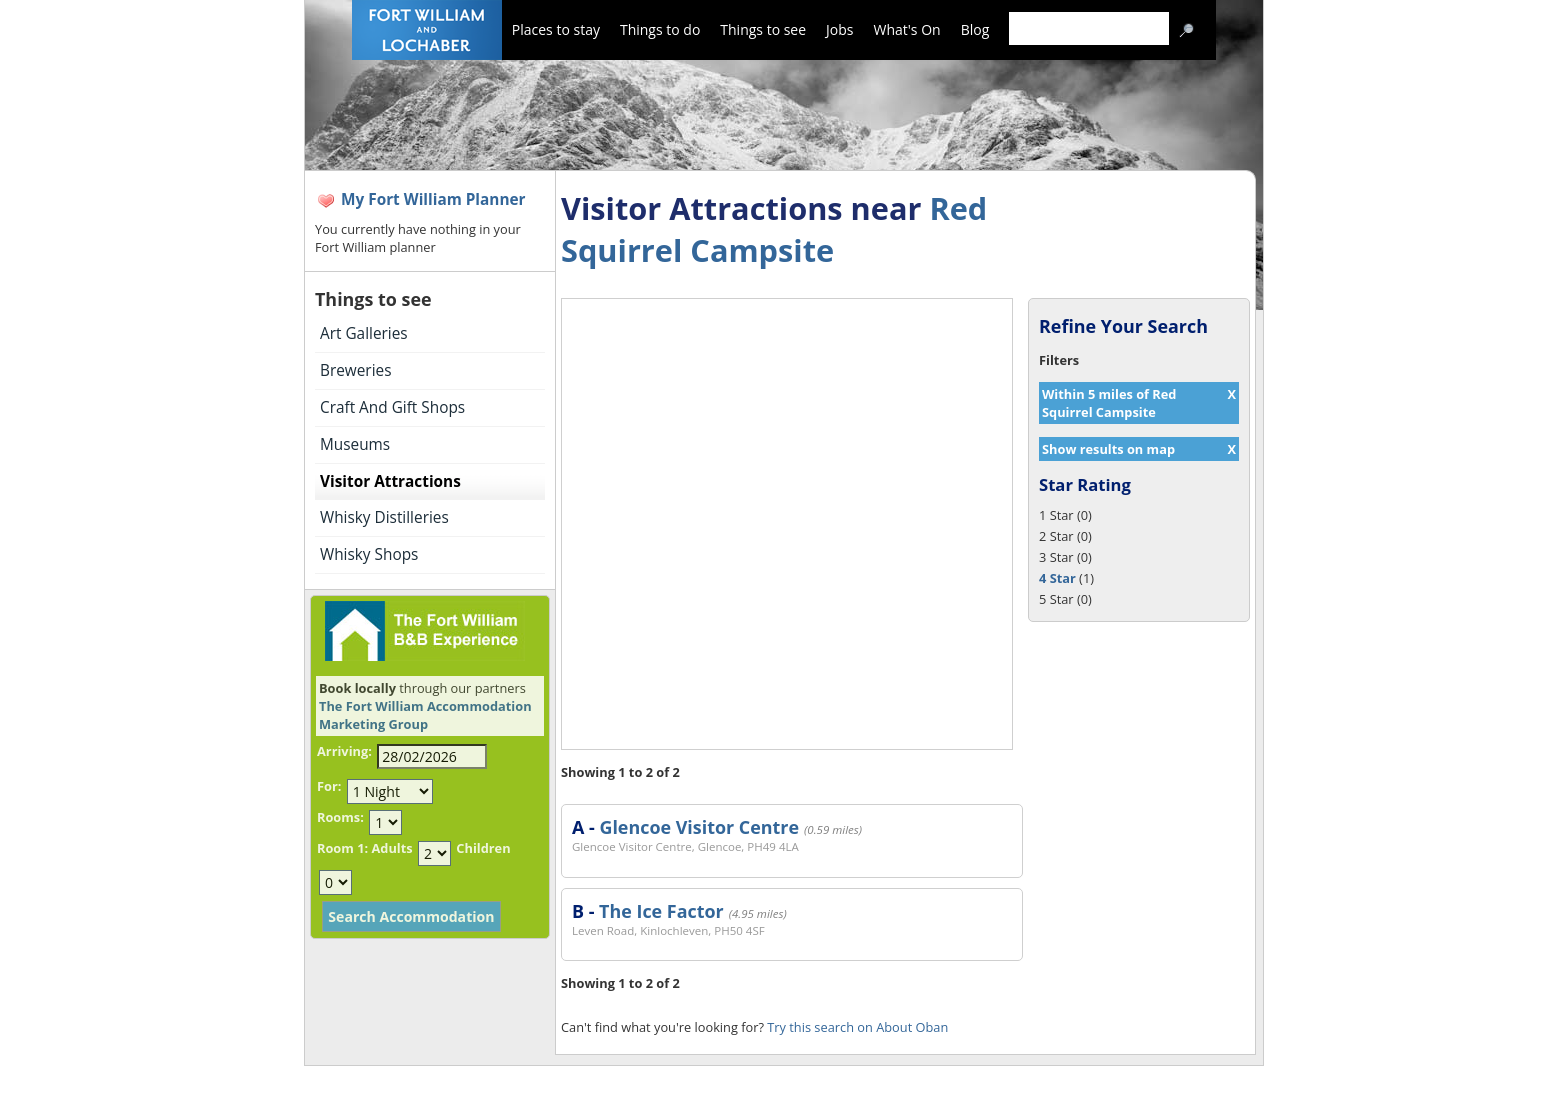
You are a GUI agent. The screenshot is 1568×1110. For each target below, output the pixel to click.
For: (329, 786)
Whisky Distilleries (384, 517)
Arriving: (344, 751)
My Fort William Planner (433, 199)
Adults (391, 848)
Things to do (660, 29)
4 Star (1057, 578)
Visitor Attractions (390, 481)
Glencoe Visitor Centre (699, 827)
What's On (907, 29)
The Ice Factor (661, 911)
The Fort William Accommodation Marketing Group (425, 715)
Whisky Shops (369, 554)
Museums (355, 444)
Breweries (355, 370)
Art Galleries (364, 333)
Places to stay (556, 29)
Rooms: (340, 817)
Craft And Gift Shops (392, 407)
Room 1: (342, 848)
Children (483, 848)
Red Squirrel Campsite (774, 229)
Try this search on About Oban (857, 1027)
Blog (975, 29)
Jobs (839, 29)
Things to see (763, 29)
